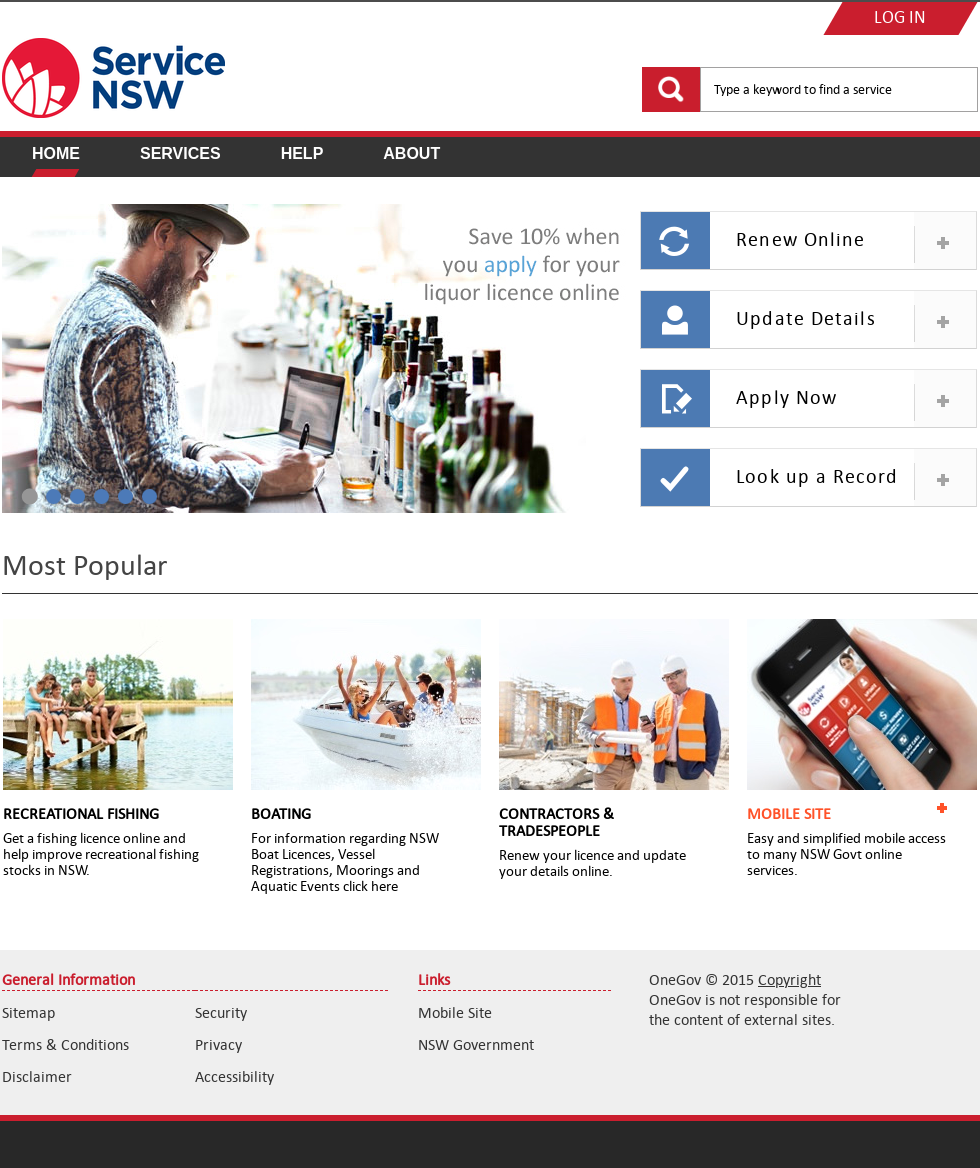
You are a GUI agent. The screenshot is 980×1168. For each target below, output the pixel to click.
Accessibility (234, 1076)
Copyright (789, 979)
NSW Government (476, 1044)
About (411, 153)
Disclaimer (37, 1076)
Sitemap (28, 1012)
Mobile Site (455, 1012)
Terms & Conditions (65, 1044)
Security (221, 1012)
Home (56, 153)
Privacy (218, 1044)
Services (180, 153)
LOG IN (900, 18)
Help (302, 153)
